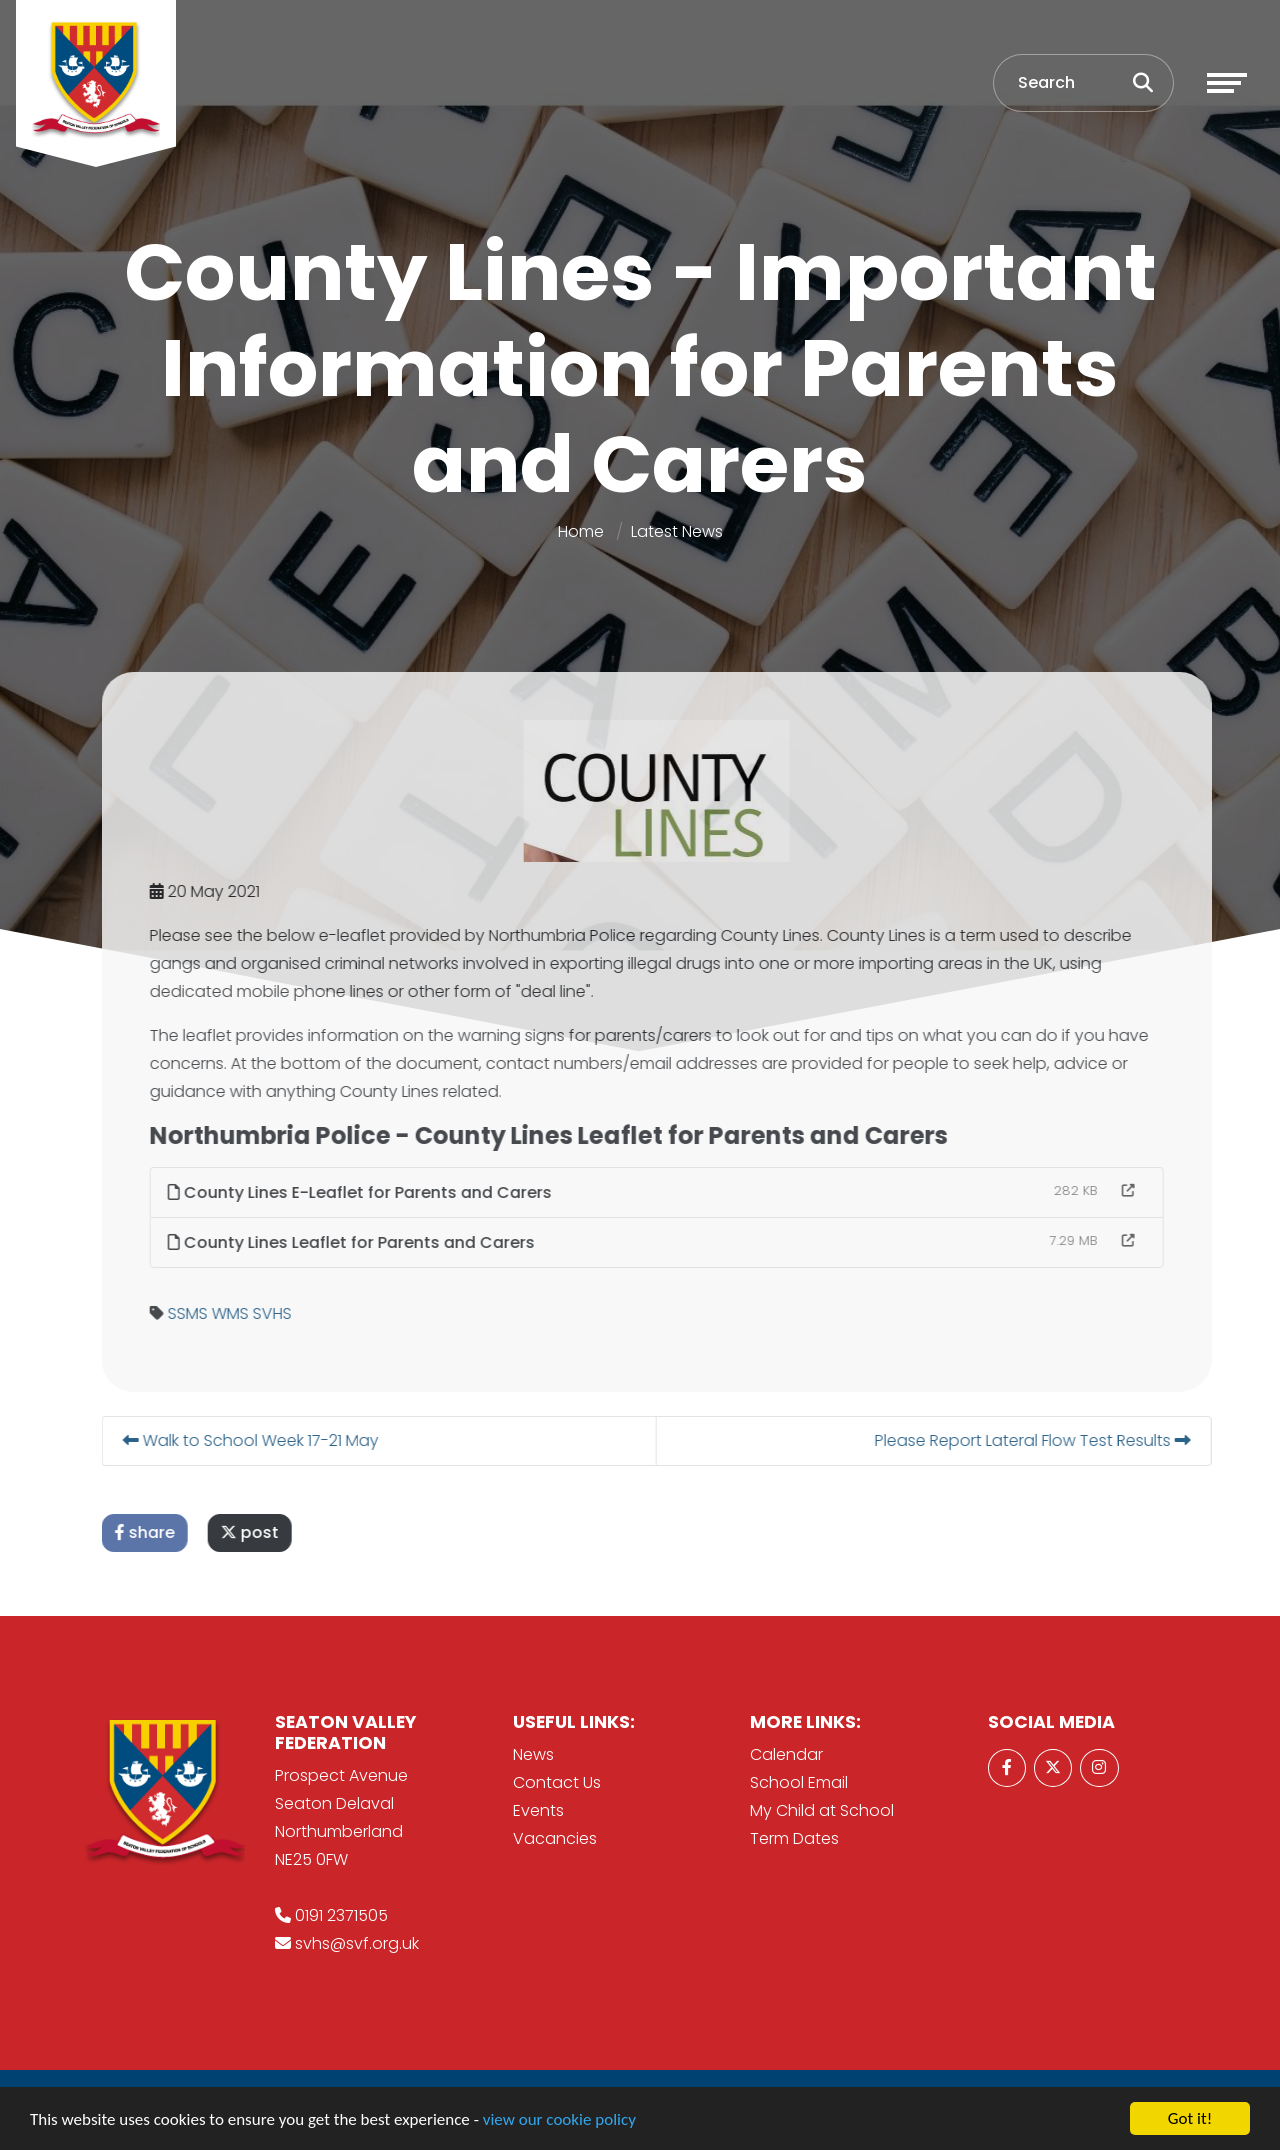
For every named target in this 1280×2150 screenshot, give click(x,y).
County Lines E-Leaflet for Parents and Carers (413, 1192)
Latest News (677, 531)
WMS (283, 1313)
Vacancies (555, 1838)
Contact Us (557, 1782)
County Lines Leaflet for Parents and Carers (404, 1242)
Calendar (786, 1754)
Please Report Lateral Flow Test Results (1086, 1440)
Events (538, 1810)
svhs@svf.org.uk (357, 1943)
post (303, 1532)
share (198, 1532)
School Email (799, 1782)
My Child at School (822, 1810)
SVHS (325, 1313)
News (533, 1754)
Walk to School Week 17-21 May (304, 1440)
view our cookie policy (559, 2120)
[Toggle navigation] (1227, 83)
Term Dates (794, 1838)
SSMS (241, 1313)
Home (581, 531)
